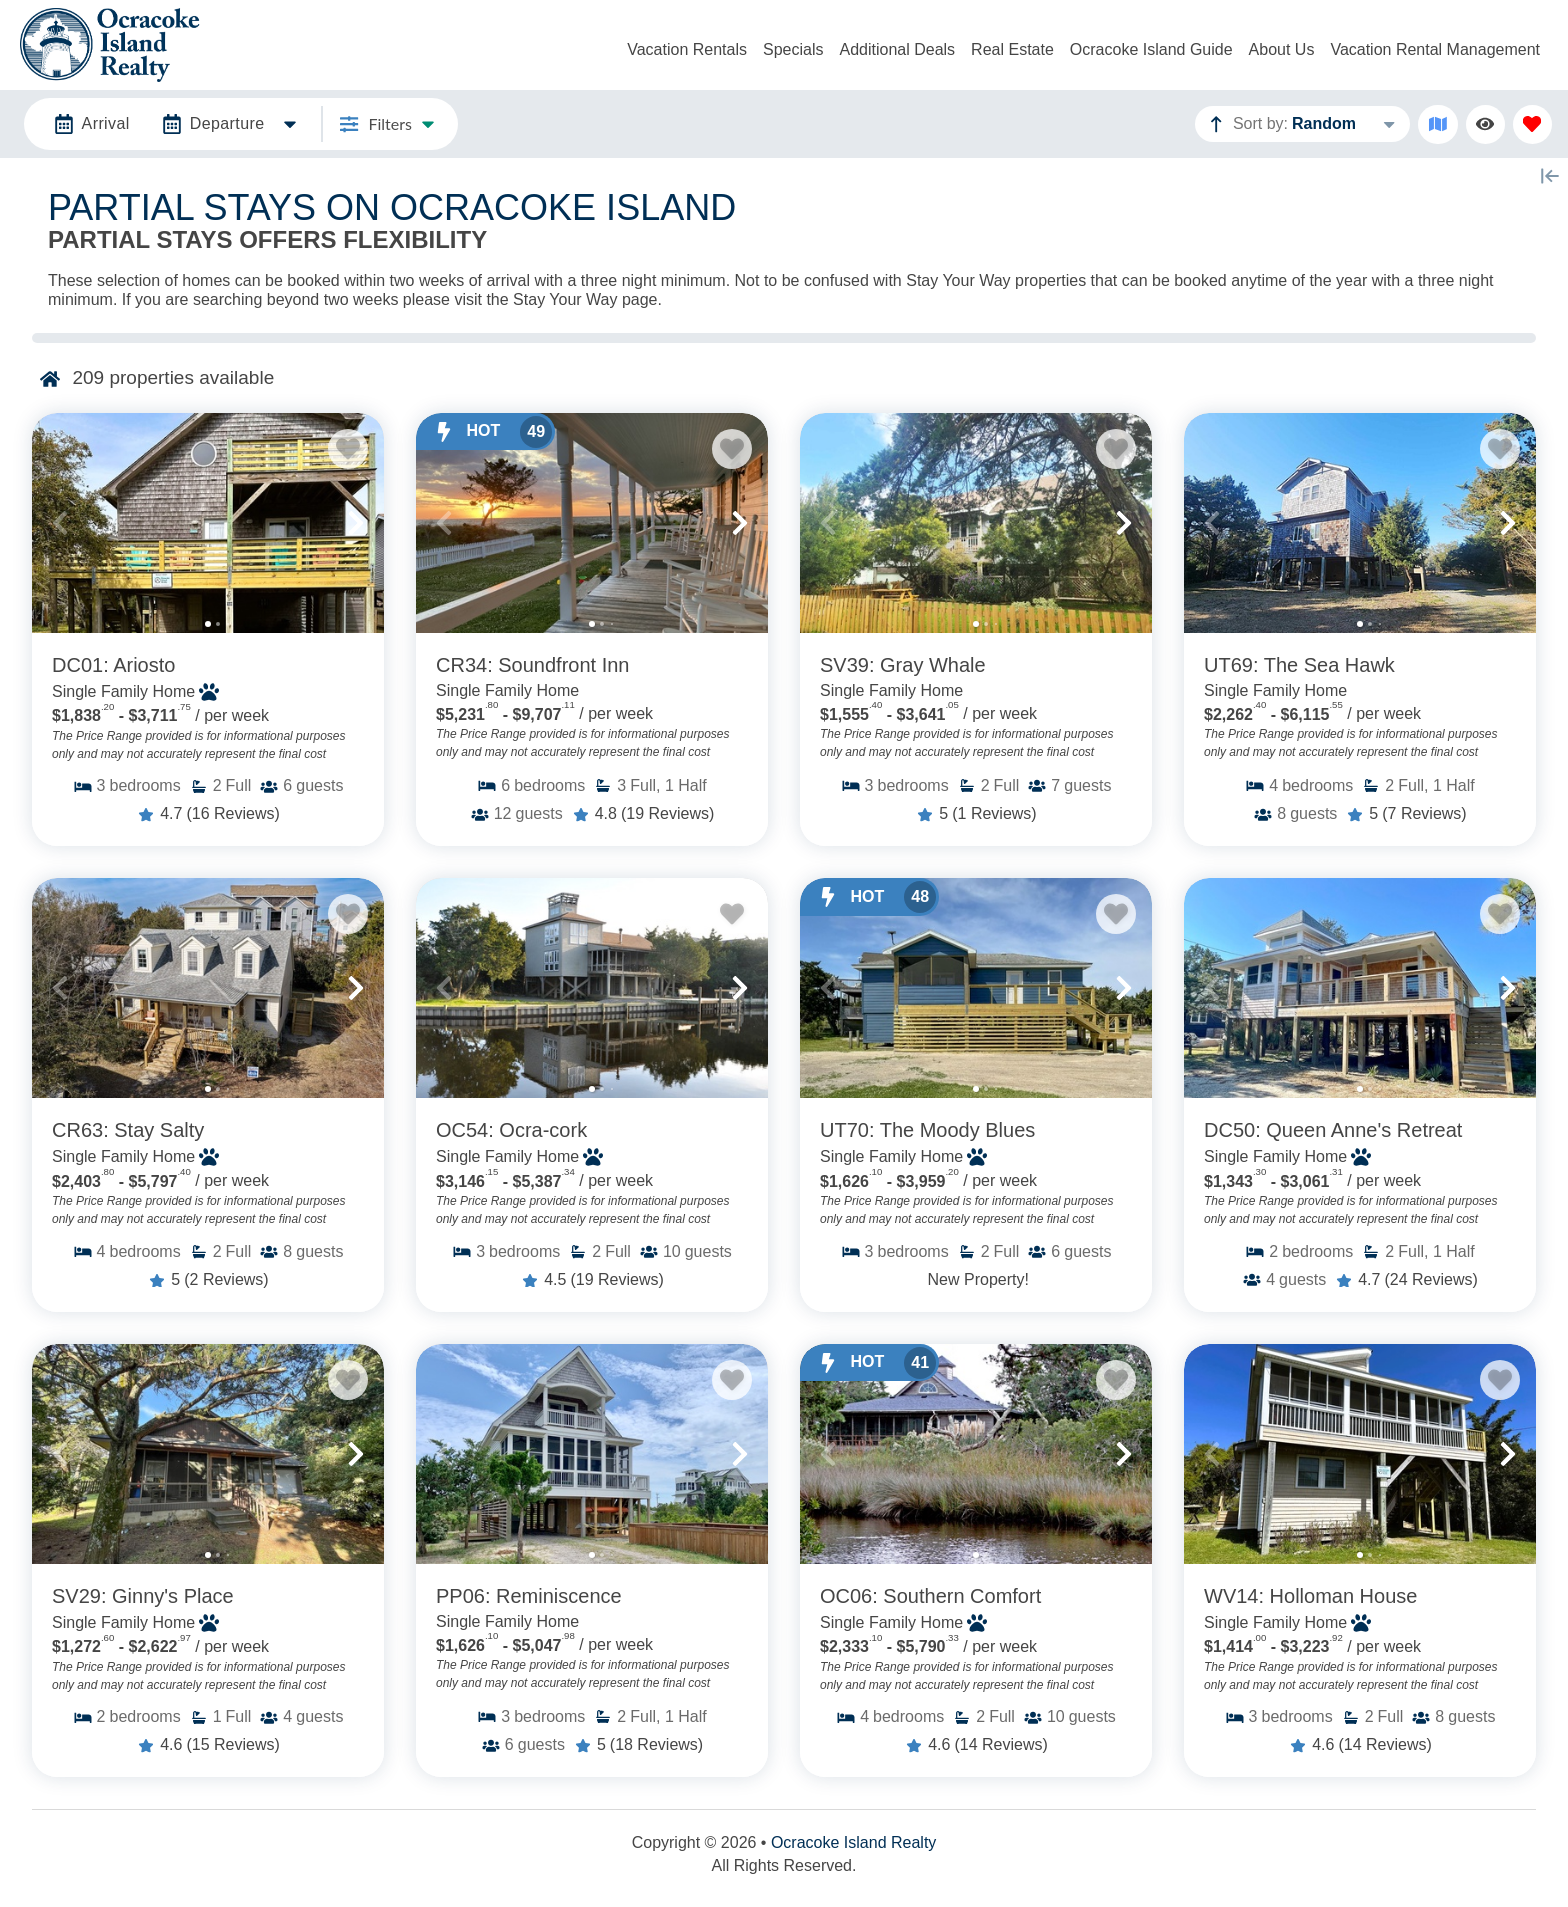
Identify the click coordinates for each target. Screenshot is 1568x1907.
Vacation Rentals (687, 49)
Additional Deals (897, 49)
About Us (1282, 49)
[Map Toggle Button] (1437, 124)
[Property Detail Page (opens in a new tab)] (208, 523)
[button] (60, 523)
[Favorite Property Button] (348, 449)
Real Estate (1012, 49)
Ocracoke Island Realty (853, 1842)
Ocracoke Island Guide (1151, 49)
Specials (793, 49)
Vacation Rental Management (1435, 49)
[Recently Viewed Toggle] (1485, 124)
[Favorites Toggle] (1532, 124)
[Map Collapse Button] (1550, 176)
